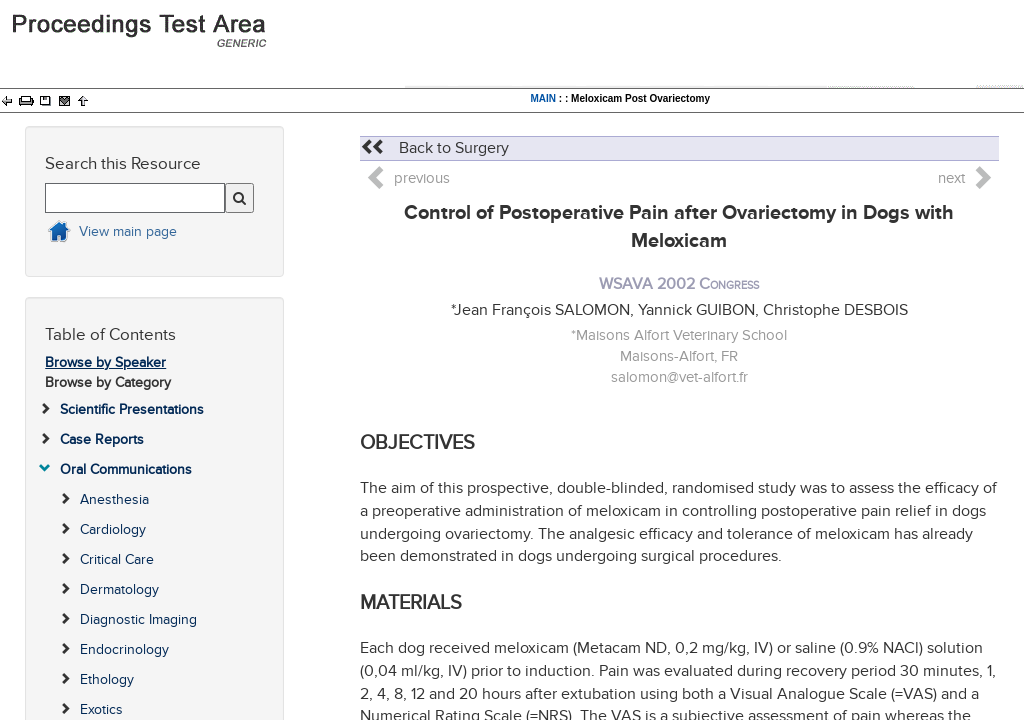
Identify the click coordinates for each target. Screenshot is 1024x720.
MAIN (543, 98)
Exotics (101, 709)
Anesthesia (114, 499)
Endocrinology (124, 649)
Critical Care (117, 559)
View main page (128, 231)
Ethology (107, 679)
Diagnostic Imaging (138, 619)
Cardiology (113, 529)
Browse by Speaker (105, 362)
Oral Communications (126, 469)
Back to (434, 148)
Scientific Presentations (132, 409)
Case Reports (102, 439)
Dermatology (119, 589)
